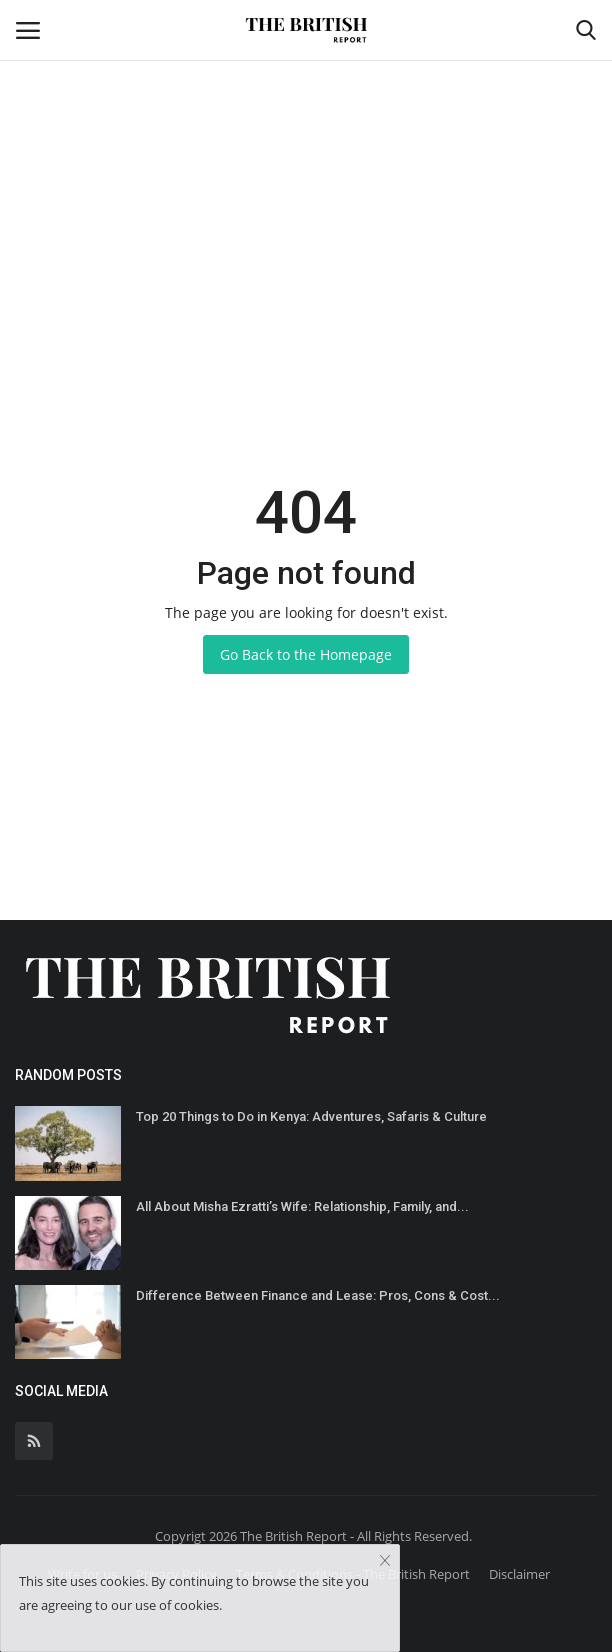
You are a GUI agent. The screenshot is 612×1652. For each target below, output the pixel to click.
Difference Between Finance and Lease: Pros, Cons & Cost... (318, 1295)
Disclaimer (519, 1574)
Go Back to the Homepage (306, 654)
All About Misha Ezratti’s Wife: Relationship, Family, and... (302, 1206)
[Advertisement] (306, 150)
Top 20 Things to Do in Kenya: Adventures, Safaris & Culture (311, 1116)
